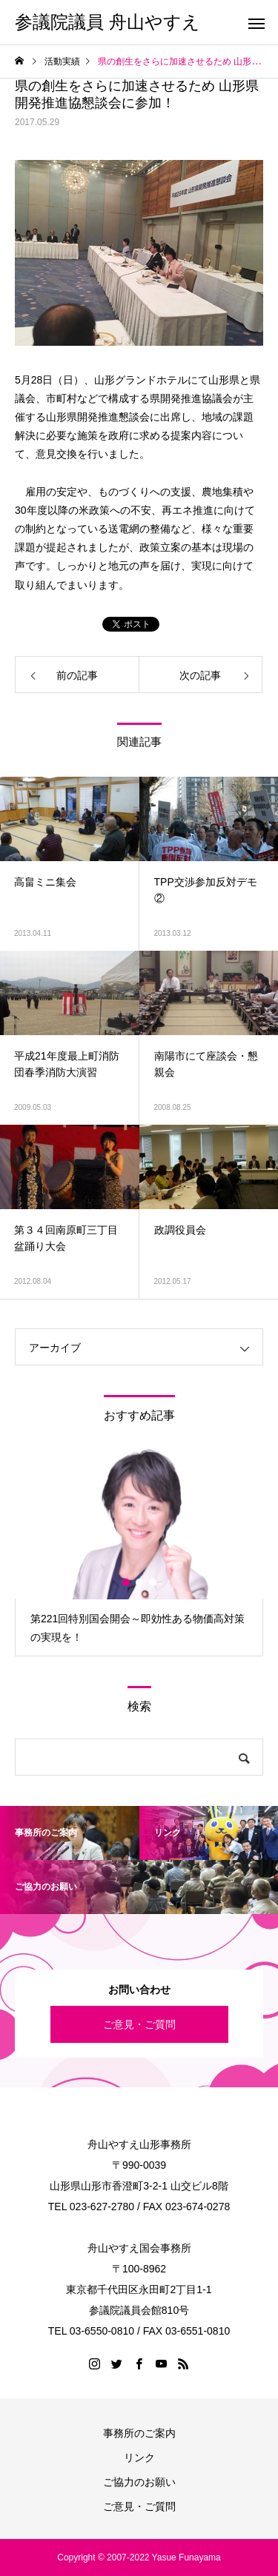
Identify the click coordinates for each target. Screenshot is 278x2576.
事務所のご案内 (139, 2433)
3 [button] (153, 1582)
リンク (139, 2457)
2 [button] (140, 1582)
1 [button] (126, 1582)
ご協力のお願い (139, 2482)
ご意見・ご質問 (139, 2024)
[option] (139, 1552)
